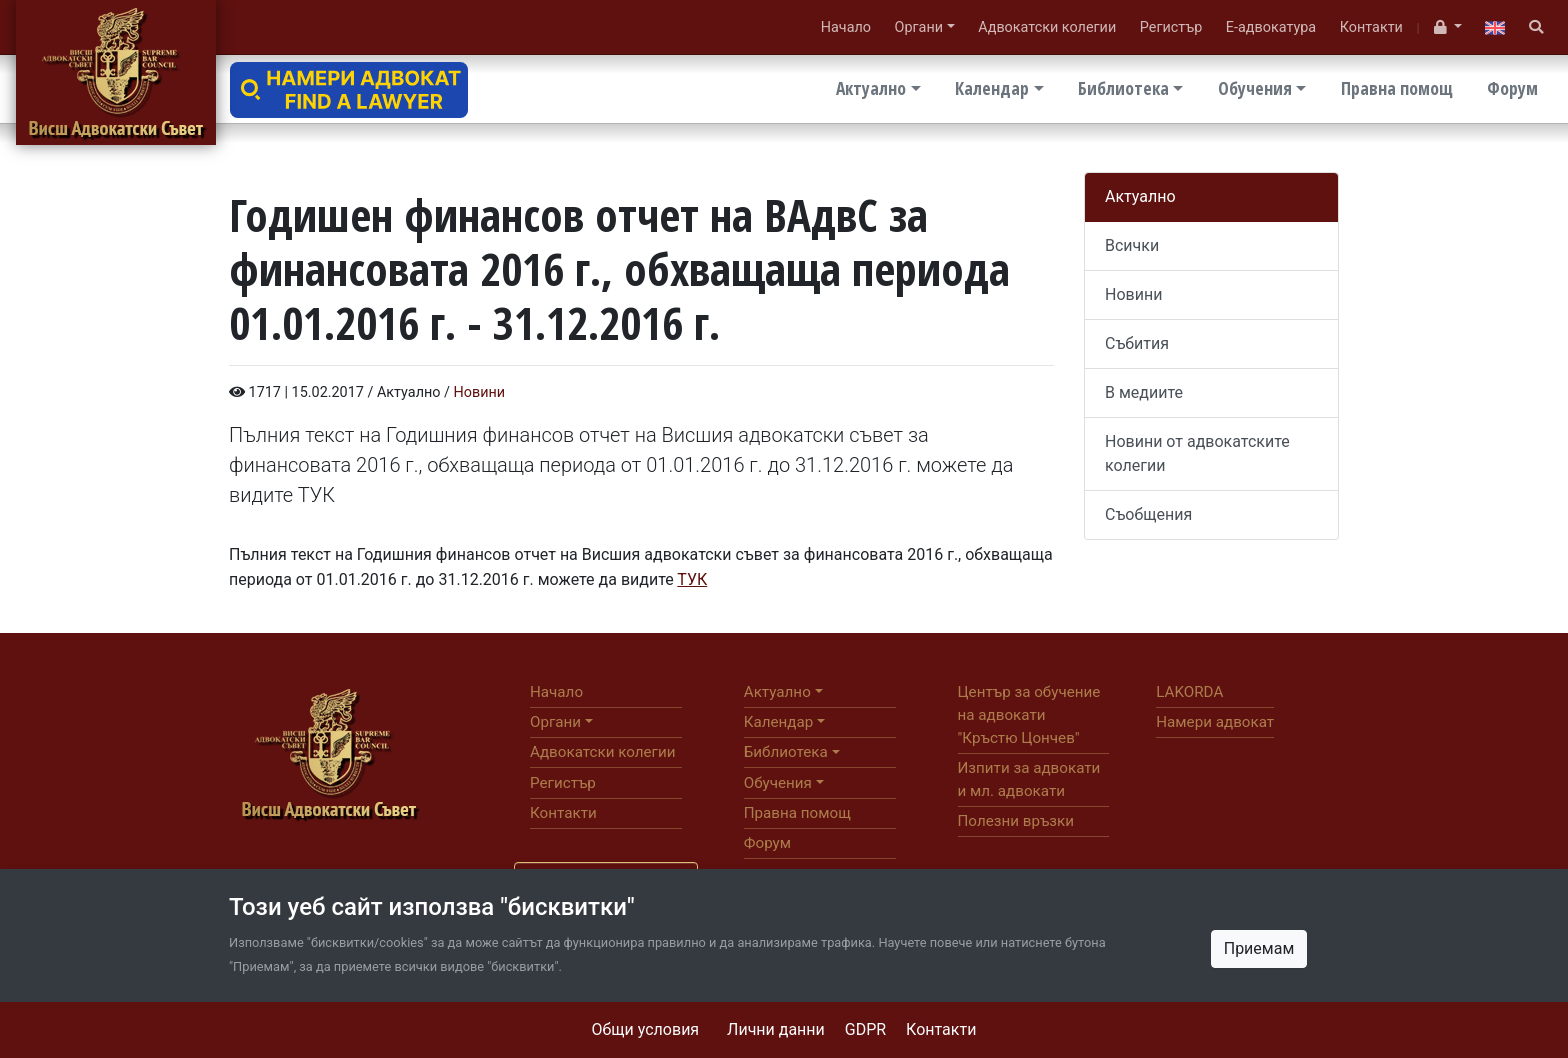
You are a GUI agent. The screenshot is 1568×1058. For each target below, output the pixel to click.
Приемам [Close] (1259, 948)
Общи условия (646, 1029)
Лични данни (776, 1029)
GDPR (865, 1029)
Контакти (941, 1029)
